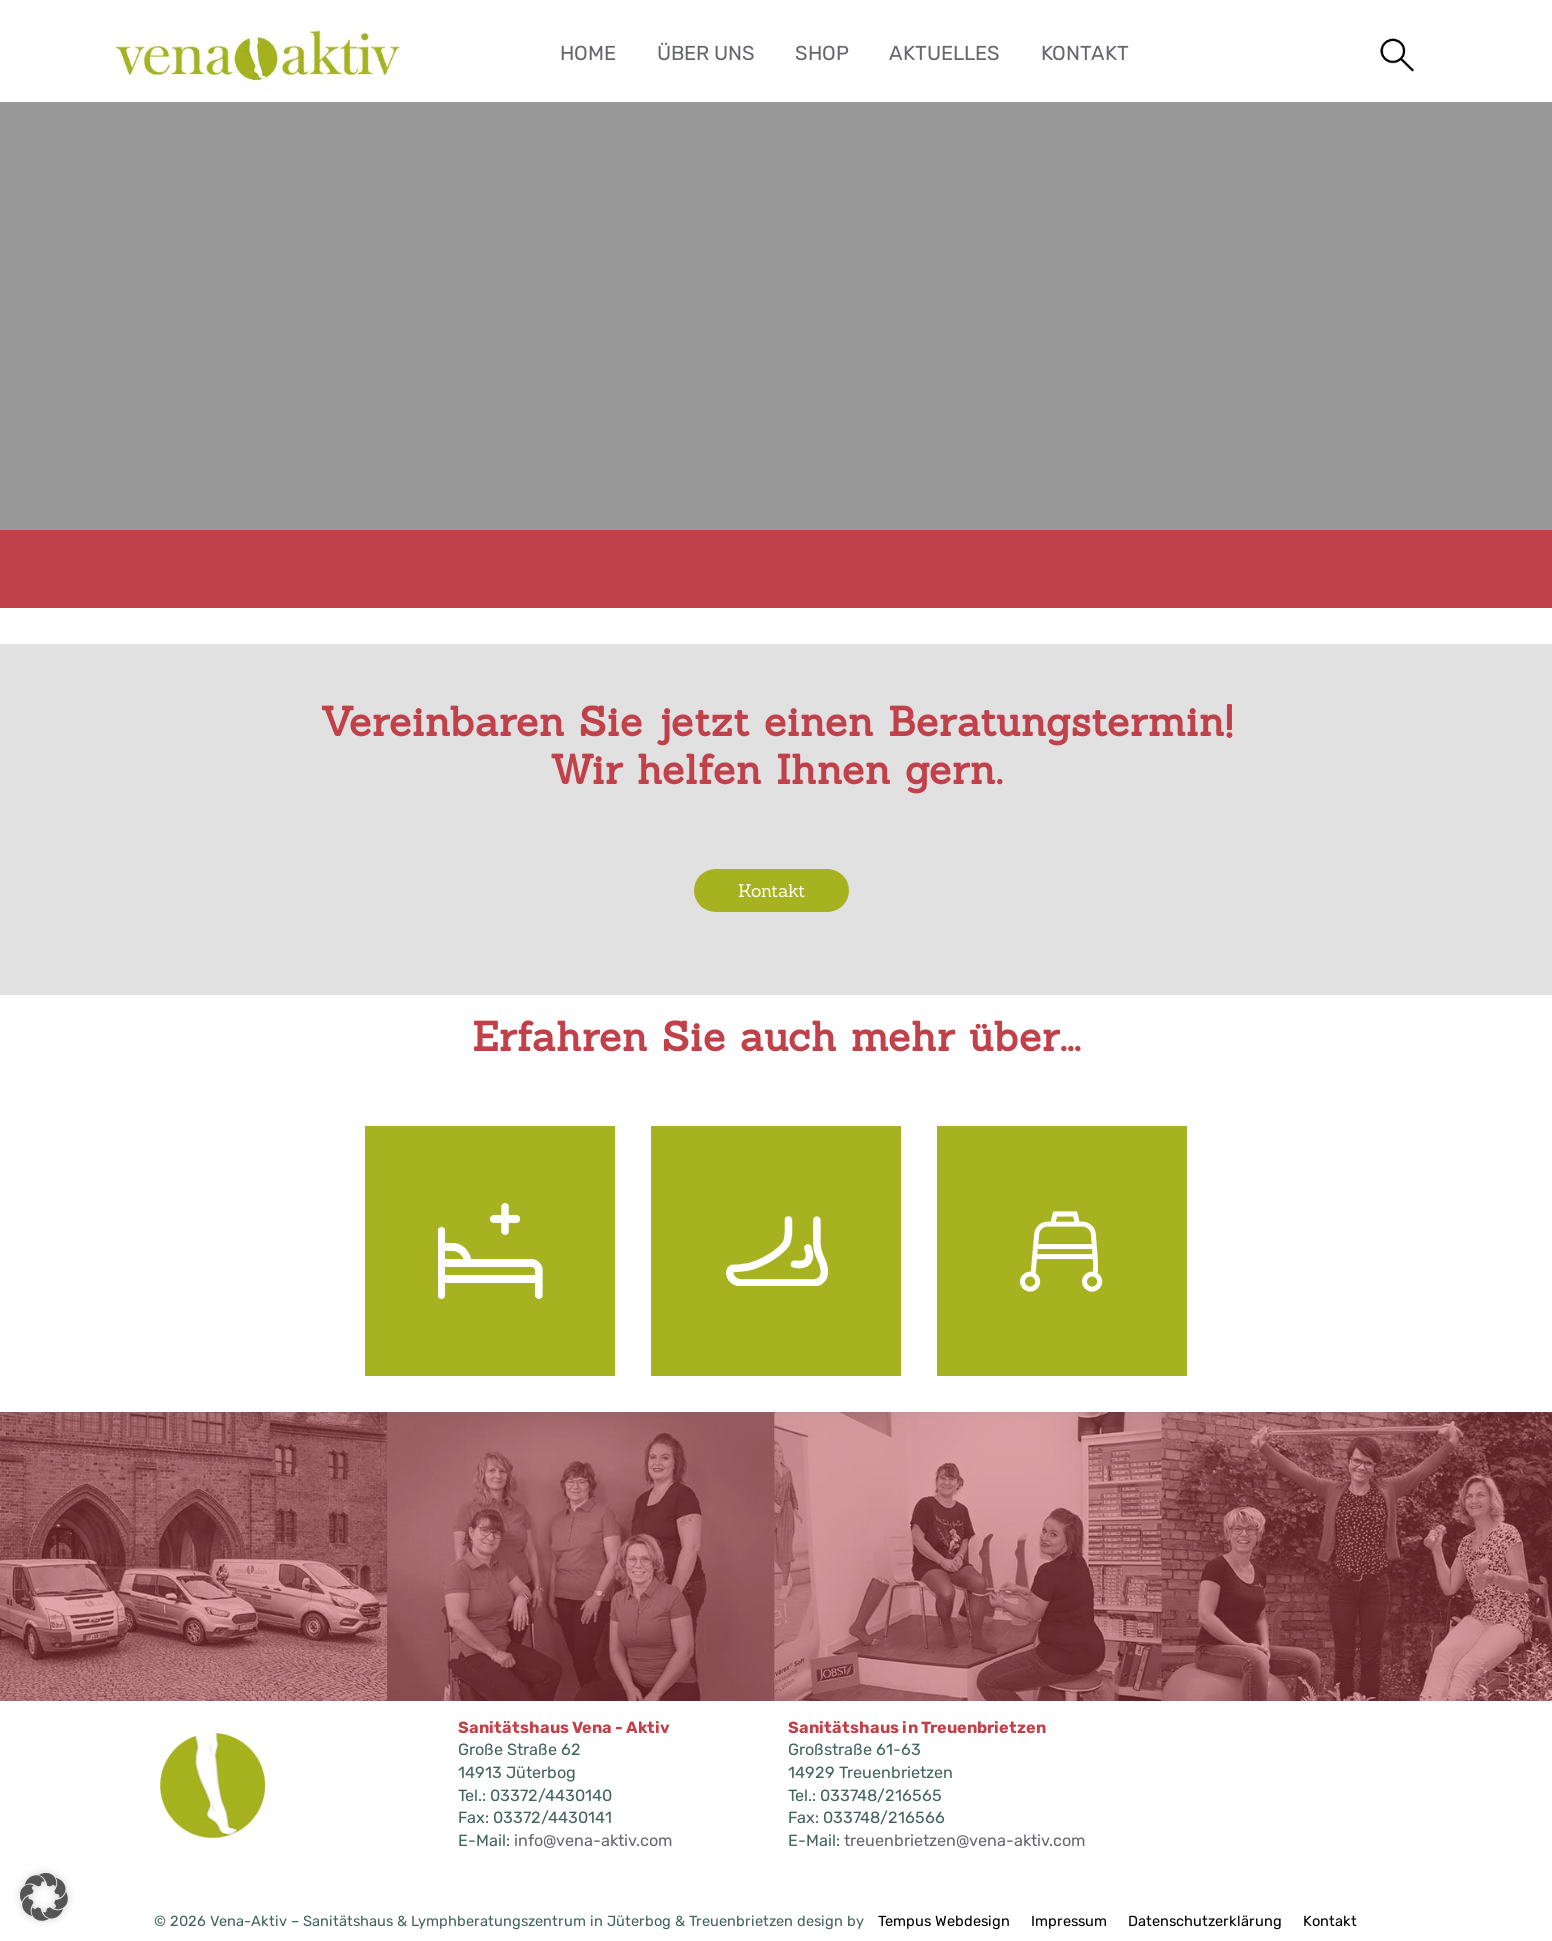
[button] (44, 1897)
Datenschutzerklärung (1205, 1921)
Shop (822, 53)
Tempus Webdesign (944, 1921)
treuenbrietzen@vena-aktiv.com (964, 1840)
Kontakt (1085, 53)
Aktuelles (944, 53)
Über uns (706, 53)
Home (588, 53)
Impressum (1069, 1921)
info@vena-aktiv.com (593, 1840)
